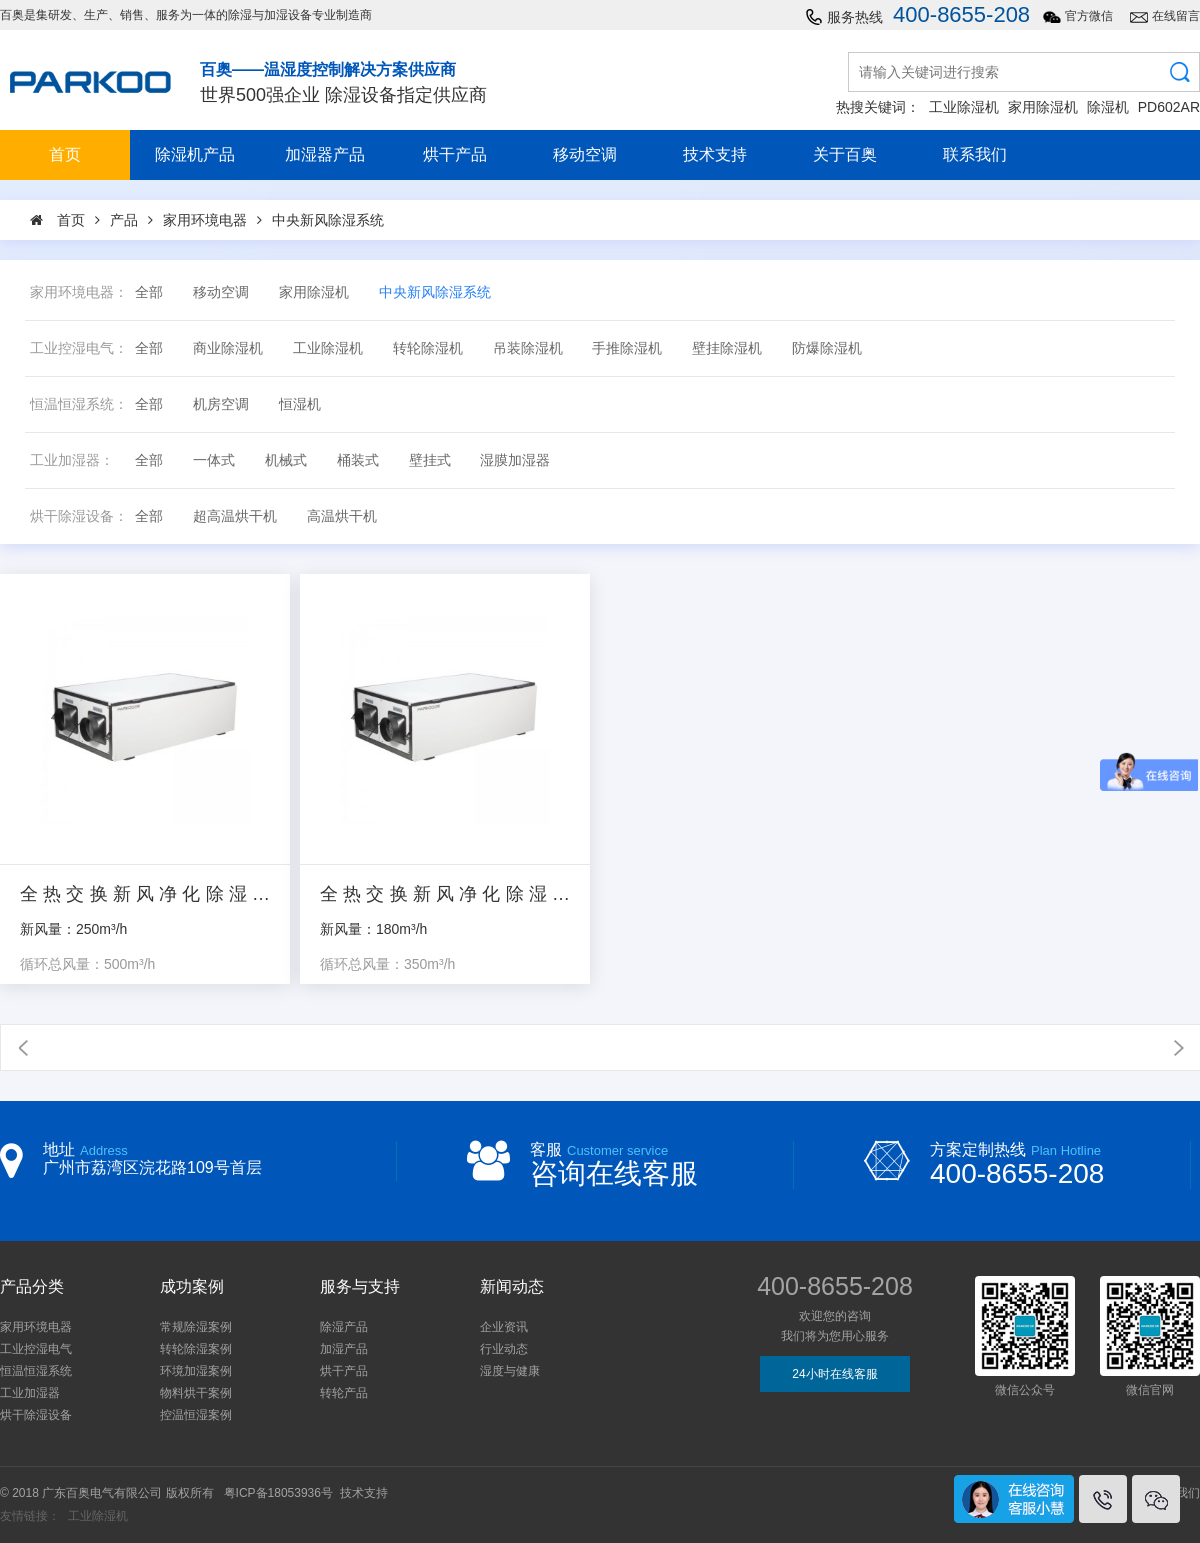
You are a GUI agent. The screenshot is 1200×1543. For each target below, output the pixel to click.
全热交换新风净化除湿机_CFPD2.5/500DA (145, 895)
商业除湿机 (228, 348)
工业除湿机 (964, 107)
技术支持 (715, 154)
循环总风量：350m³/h (387, 964)
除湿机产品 (195, 154)
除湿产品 (344, 1327)
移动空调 (585, 154)
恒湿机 (300, 404)
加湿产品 (344, 1349)
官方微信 (1089, 16)
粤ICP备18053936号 (278, 1493)
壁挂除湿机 (727, 348)
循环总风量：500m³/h (87, 964)
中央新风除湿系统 (435, 292)
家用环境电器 (36, 1327)
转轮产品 (344, 1393)
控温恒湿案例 (196, 1415)
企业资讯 (504, 1327)
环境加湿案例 (196, 1371)
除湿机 (1108, 107)
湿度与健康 (510, 1371)
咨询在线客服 (614, 1173)
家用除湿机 (1043, 107)
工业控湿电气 (36, 1349)
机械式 (286, 460)
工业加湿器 (30, 1393)
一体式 (214, 460)
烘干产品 (455, 154)
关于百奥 (845, 154)
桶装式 (358, 460)
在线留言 (1176, 16)
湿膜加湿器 (515, 460)
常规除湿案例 (196, 1327)
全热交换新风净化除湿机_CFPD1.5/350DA (445, 895)
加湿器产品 (325, 154)
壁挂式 (430, 460)
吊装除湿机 (528, 348)
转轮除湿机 (428, 348)
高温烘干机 (342, 516)
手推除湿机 (627, 348)
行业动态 (504, 1349)
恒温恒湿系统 (36, 1371)
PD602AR (1169, 107)
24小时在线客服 (834, 1374)
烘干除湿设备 (36, 1415)
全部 (149, 292)
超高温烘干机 (235, 516)
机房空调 (221, 404)
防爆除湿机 (827, 348)
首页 (65, 154)
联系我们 (975, 154)
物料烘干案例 (196, 1393)
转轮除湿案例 (196, 1349)
